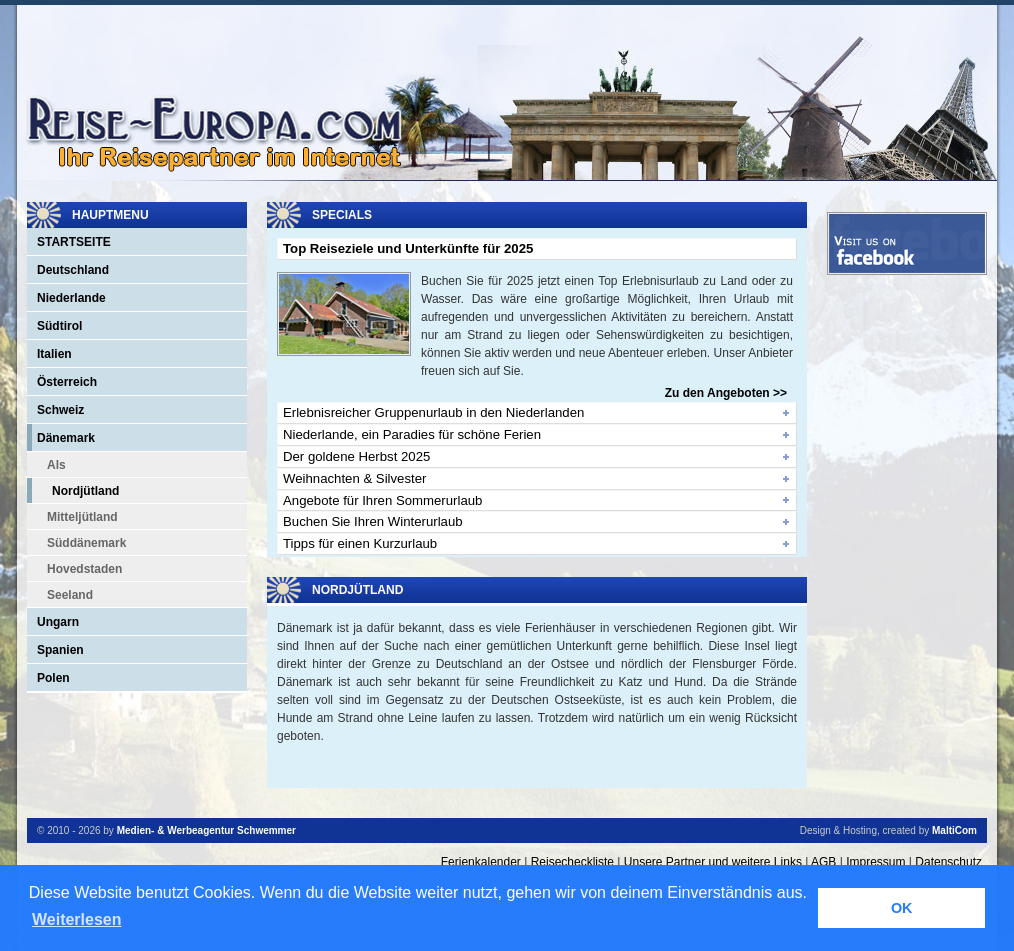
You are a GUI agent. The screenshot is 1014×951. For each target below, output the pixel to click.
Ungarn (58, 622)
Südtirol (59, 326)
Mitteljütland (82, 517)
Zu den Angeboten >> (726, 393)
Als (56, 465)
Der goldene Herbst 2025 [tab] (356, 456)
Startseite (74, 242)
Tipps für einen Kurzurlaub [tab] (360, 543)
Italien (54, 354)
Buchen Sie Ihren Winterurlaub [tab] (373, 521)
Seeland (70, 595)
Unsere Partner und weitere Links (713, 862)
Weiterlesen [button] (77, 919)
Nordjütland (85, 491)
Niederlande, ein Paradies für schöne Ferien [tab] (412, 434)
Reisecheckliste (572, 862)
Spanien (60, 650)
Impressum (875, 862)
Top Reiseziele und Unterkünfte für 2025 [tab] (408, 248)
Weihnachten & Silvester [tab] (354, 478)
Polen (53, 678)
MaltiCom (954, 830)
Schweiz (60, 410)
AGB (823, 862)
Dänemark (66, 438)
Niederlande (71, 298)
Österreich (67, 382)
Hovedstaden (84, 569)
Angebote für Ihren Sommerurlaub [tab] (382, 500)
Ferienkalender (481, 862)
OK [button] (902, 908)
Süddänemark (86, 543)
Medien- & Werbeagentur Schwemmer (206, 830)
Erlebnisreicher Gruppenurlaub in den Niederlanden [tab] (433, 412)
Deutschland (73, 270)
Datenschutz (948, 862)
